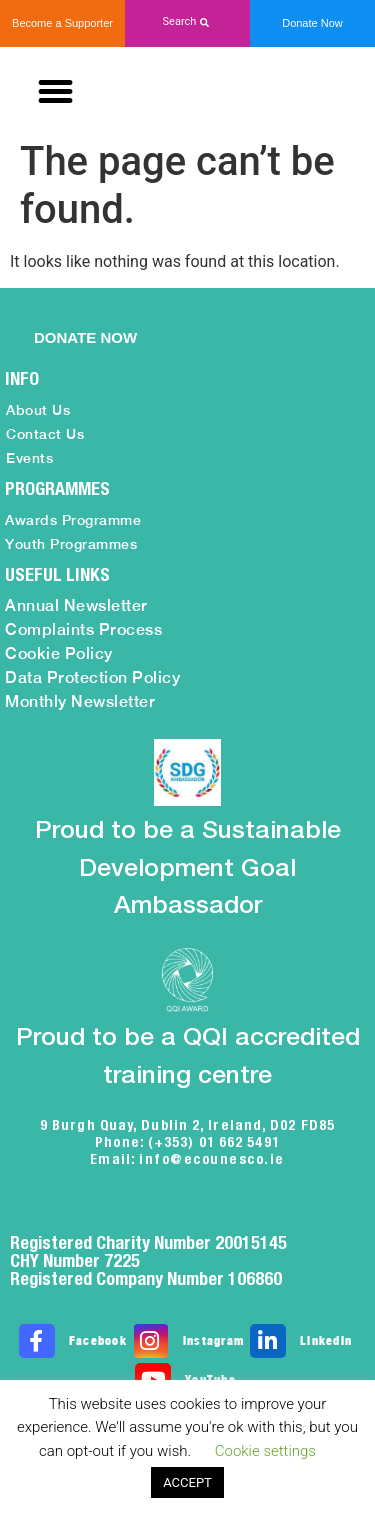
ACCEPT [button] (187, 1482)
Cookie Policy (59, 653)
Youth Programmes (71, 544)
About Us (38, 410)
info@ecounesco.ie (212, 1159)
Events (29, 458)
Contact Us (45, 434)
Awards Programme (73, 520)
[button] (187, 22)
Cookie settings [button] (265, 1451)
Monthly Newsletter (80, 701)
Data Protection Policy (92, 677)
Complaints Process (83, 629)
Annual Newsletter (76, 605)
